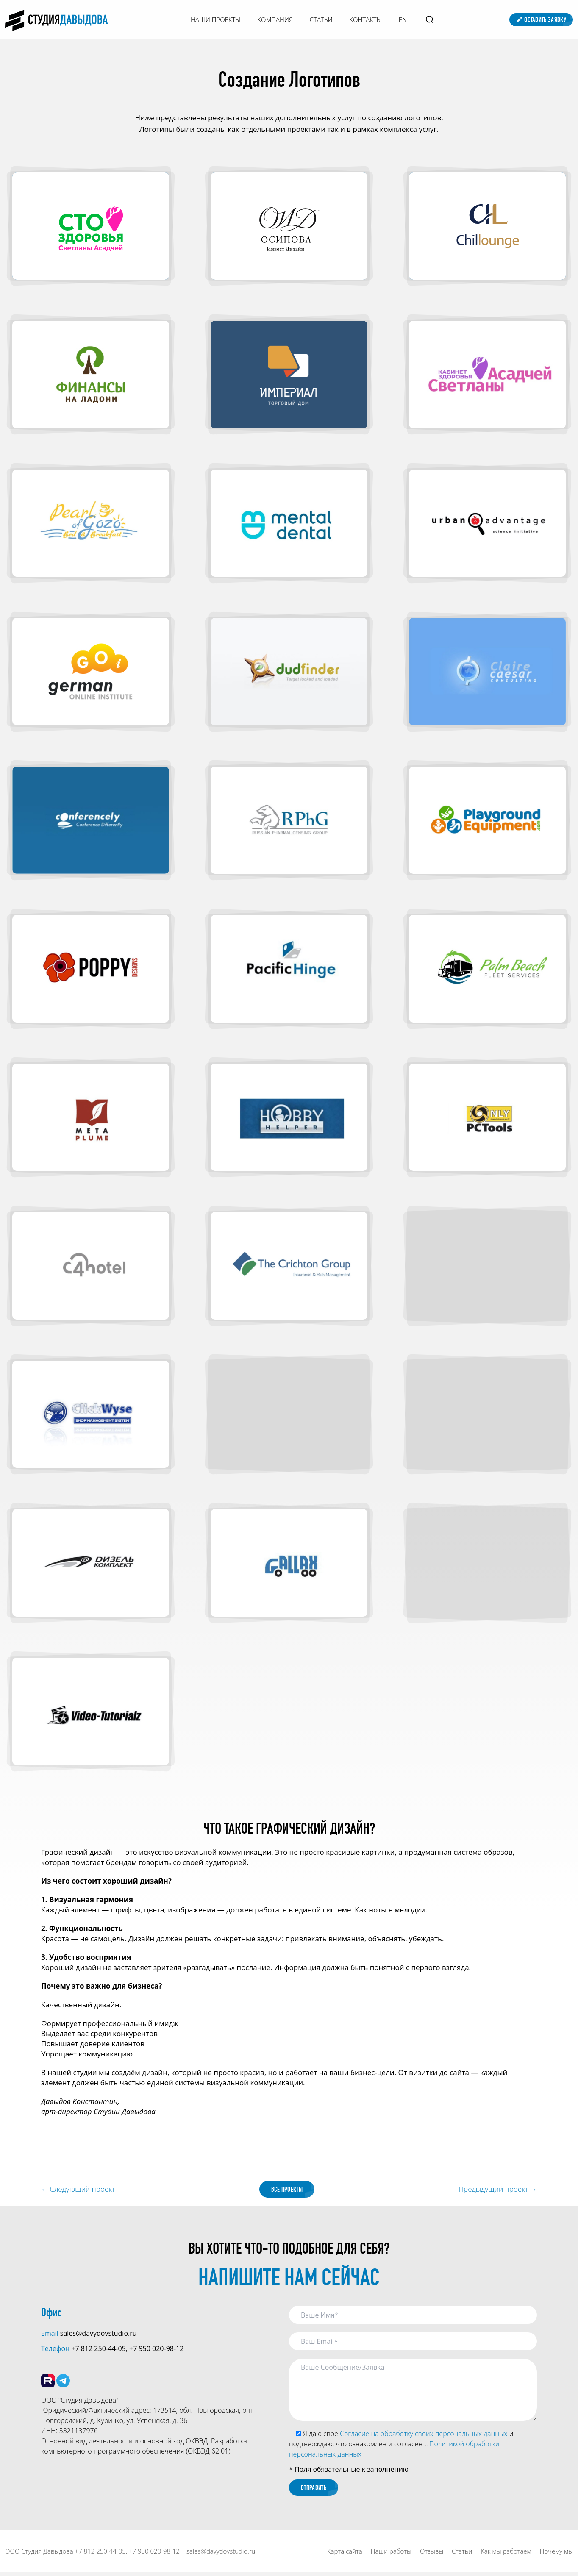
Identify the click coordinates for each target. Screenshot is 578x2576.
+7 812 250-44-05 (98, 2349)
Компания (274, 19)
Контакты (366, 19)
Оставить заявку (541, 19)
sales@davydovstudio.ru (98, 2334)
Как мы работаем (506, 2555)
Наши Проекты (215, 19)
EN (403, 19)
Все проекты (287, 2190)
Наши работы (391, 2555)
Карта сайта (344, 2555)
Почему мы (556, 2555)
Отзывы (431, 2555)
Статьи (321, 19)
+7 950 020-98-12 (156, 2349)
